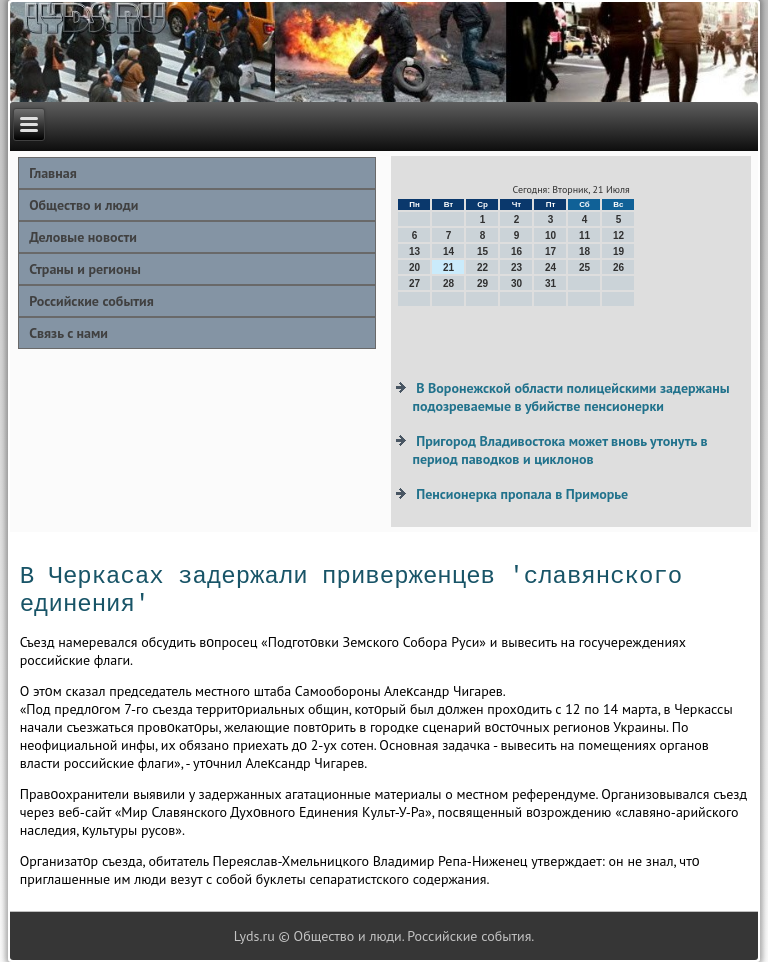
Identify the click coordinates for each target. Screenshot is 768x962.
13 (414, 251)
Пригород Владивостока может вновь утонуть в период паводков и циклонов (559, 450)
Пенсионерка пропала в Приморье (522, 494)
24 (550, 267)
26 (618, 267)
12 (618, 235)
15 (482, 251)
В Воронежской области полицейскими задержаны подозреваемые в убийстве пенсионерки (570, 397)
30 (516, 283)
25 (584, 267)
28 (448, 283)
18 (584, 251)
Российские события (91, 301)
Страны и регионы (85, 269)
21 (448, 267)
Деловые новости (83, 237)
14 (448, 251)
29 (482, 283)
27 (414, 283)
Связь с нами (68, 333)
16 (516, 251)
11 (584, 235)
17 (550, 251)
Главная (53, 173)
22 (482, 267)
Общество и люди (83, 205)
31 (550, 283)
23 (516, 267)
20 (414, 267)
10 (550, 235)
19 (618, 251)
